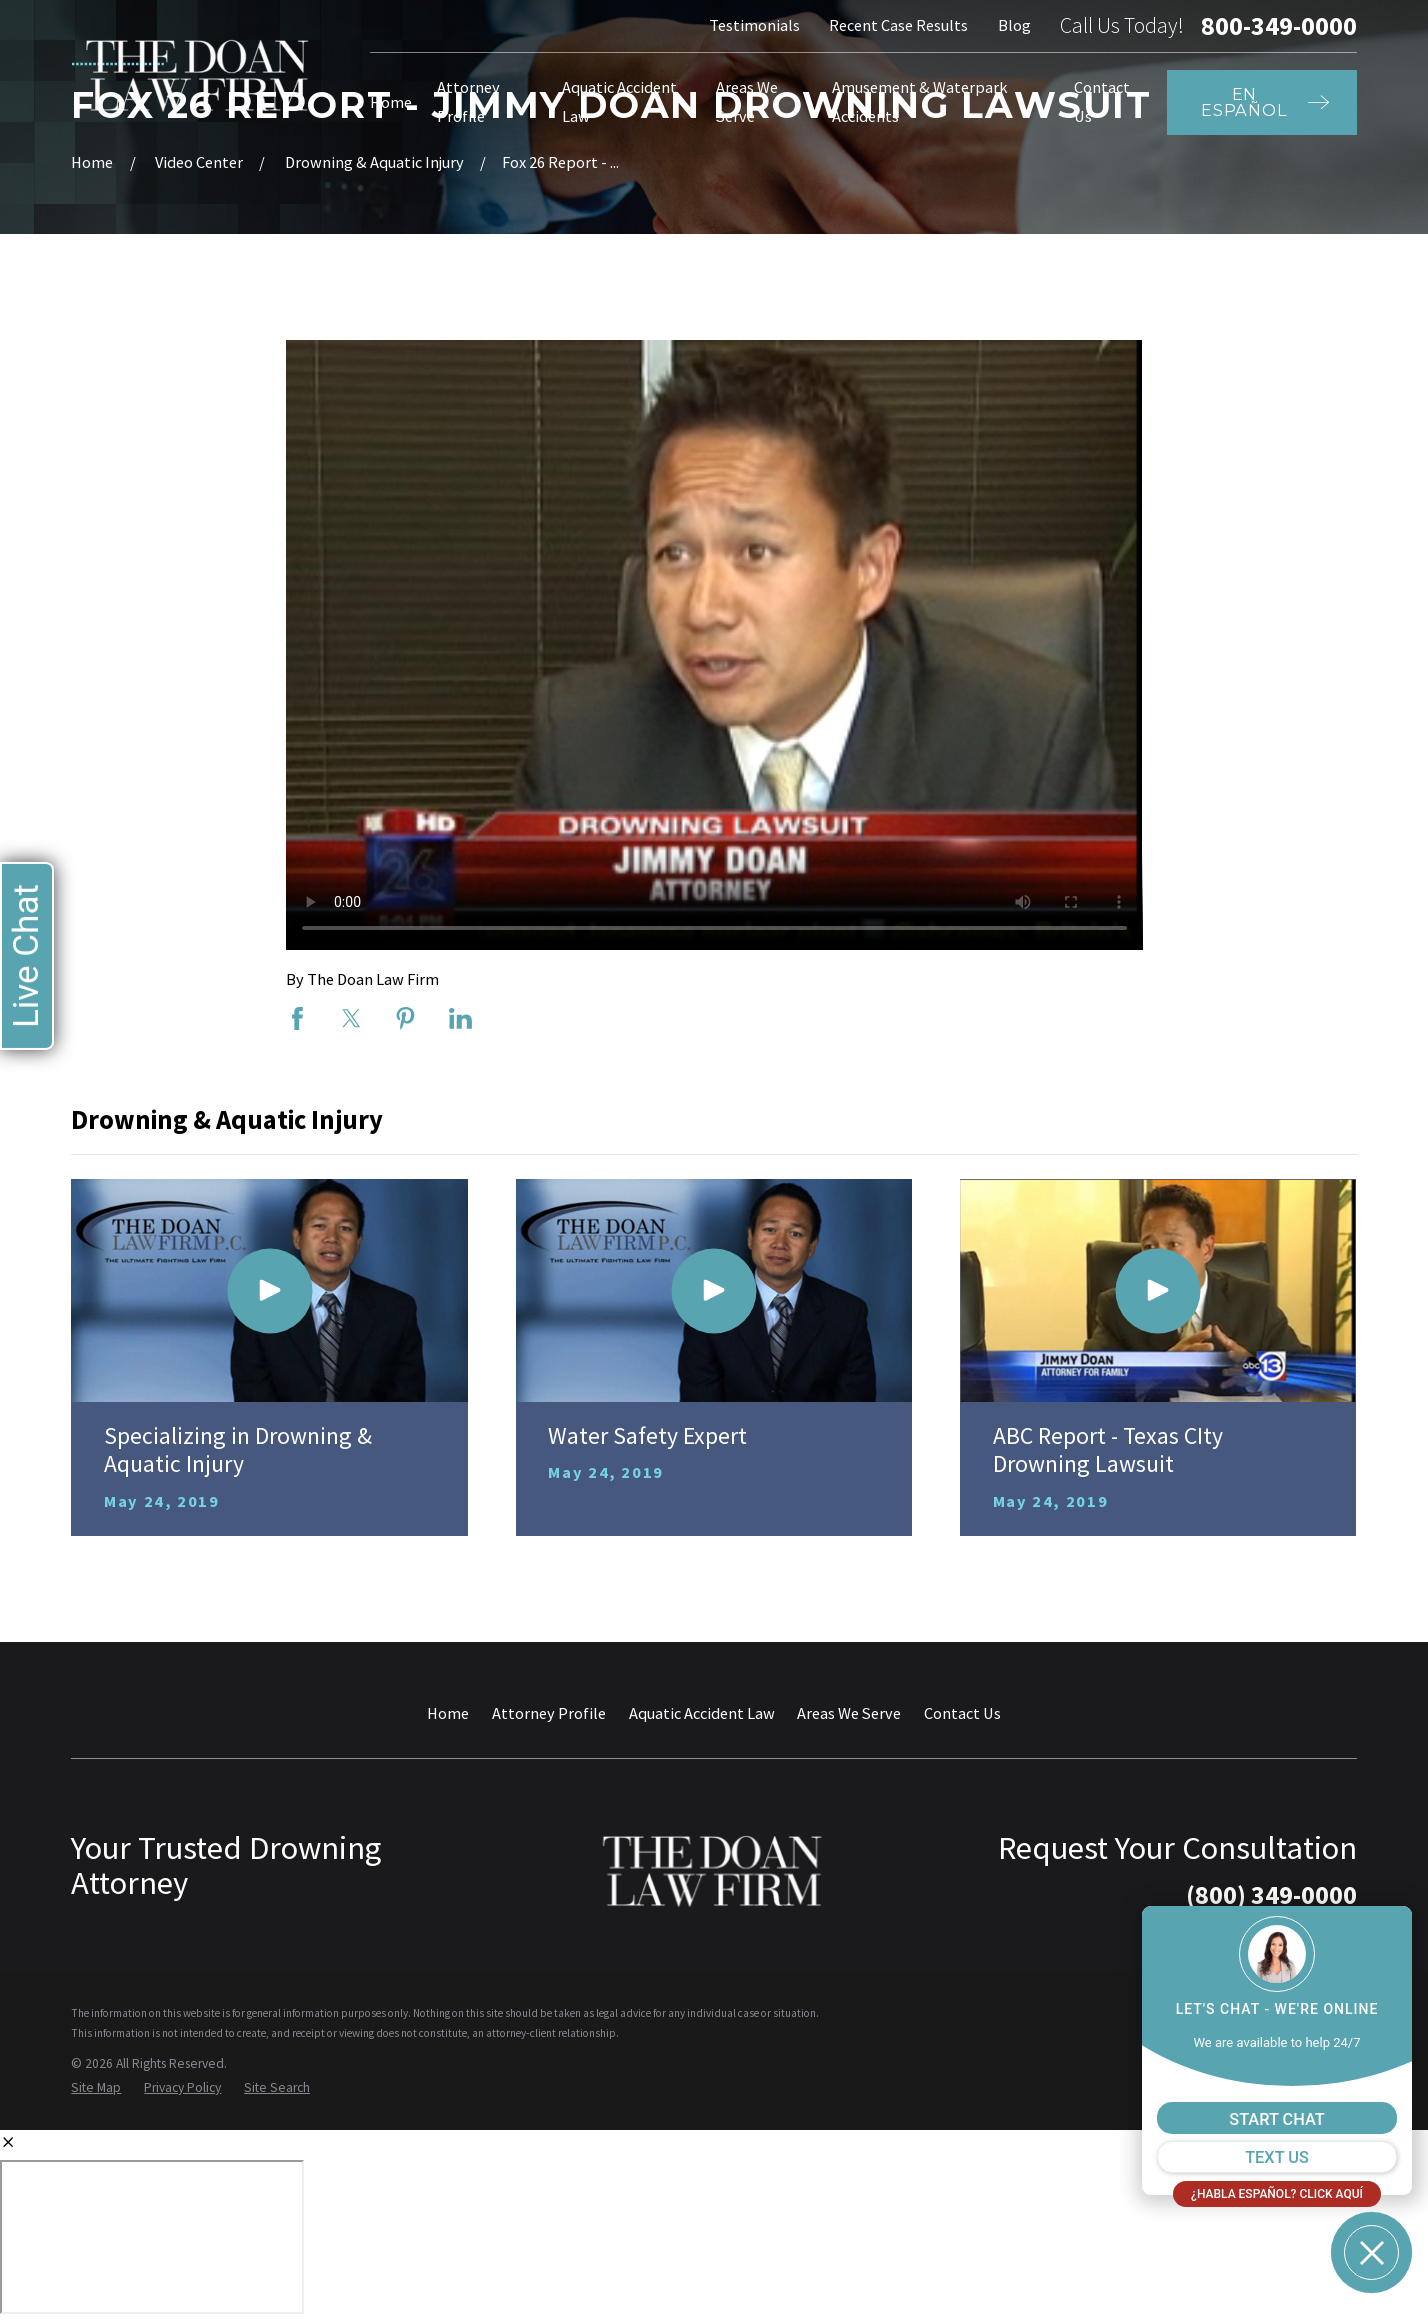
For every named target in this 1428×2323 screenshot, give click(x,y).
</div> (152, 2237)
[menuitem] (96, 2088)
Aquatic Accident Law (702, 1713)
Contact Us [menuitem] (1102, 101)
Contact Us (962, 1713)
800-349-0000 (1279, 26)
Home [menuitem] (391, 102)
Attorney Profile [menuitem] (468, 101)
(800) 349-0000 (1271, 1894)
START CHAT (1277, 2119)
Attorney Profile (549, 1713)
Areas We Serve (849, 1713)
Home (448, 1713)
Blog (1014, 25)
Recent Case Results (898, 25)
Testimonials (754, 25)
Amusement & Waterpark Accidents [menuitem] (920, 101)
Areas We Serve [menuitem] (747, 101)
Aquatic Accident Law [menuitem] (619, 101)
